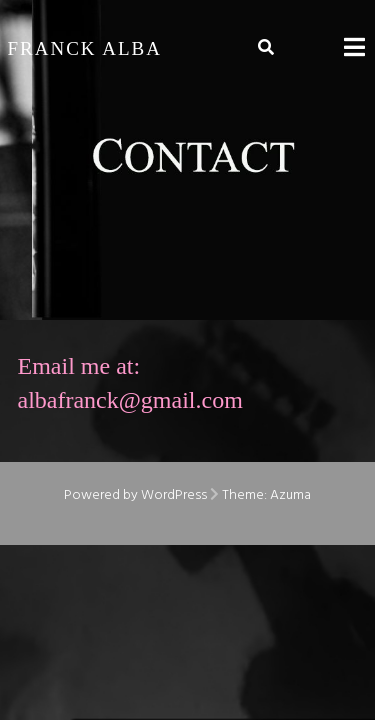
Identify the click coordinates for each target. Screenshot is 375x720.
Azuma (290, 495)
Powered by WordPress (135, 495)
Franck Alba (85, 48)
